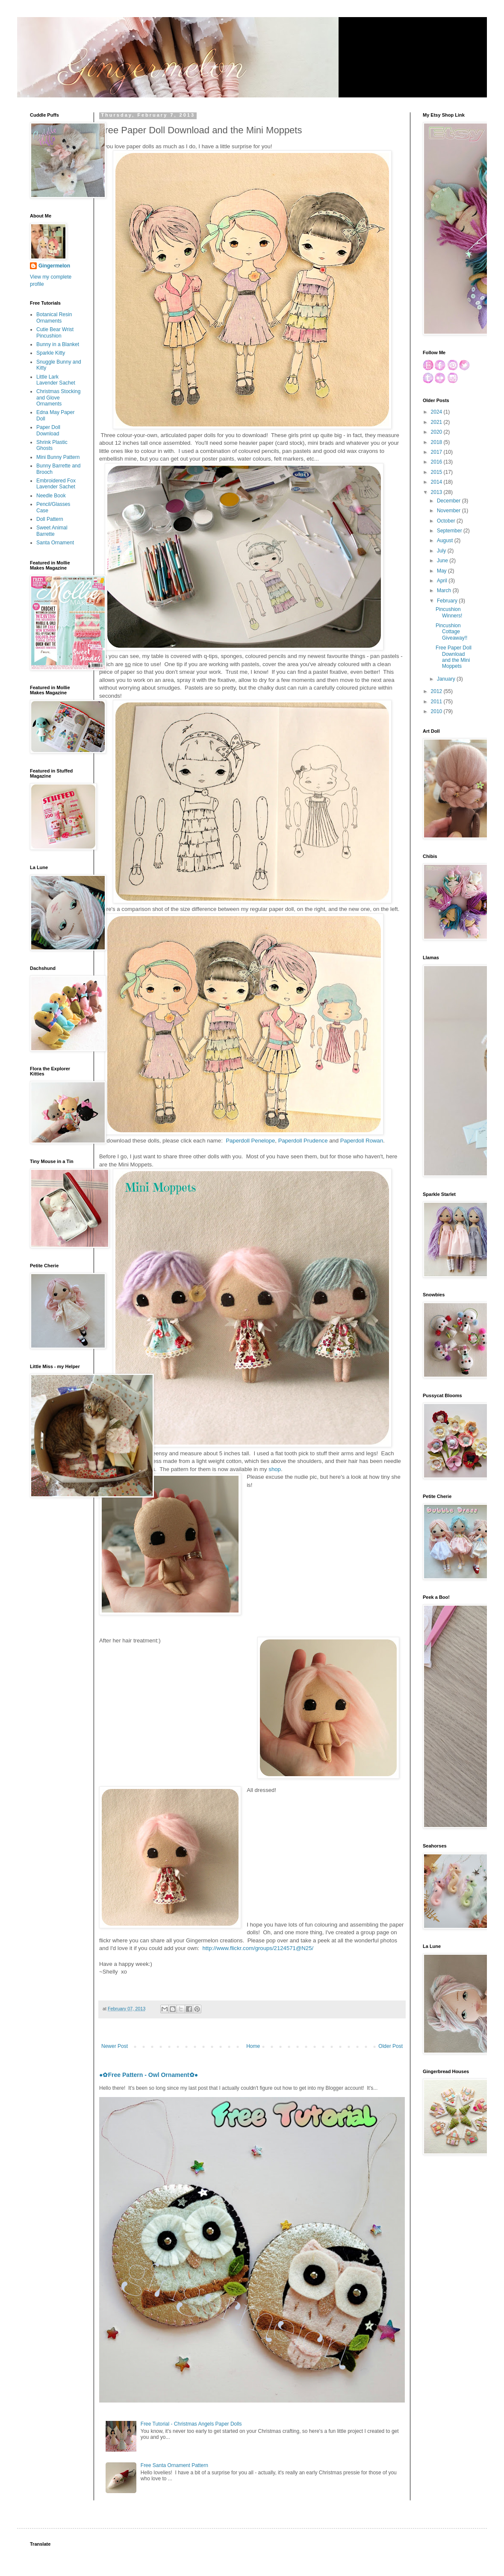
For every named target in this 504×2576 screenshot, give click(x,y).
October (447, 521)
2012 (437, 691)
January (447, 679)
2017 (437, 452)
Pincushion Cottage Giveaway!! (451, 632)
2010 (437, 711)
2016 (437, 462)
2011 (437, 702)
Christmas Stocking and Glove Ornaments (58, 397)
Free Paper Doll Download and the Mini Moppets (454, 657)
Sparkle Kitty (50, 353)
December (449, 501)
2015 (437, 472)
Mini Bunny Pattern (58, 457)
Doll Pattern (49, 519)
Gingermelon (54, 266)
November (449, 511)
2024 (437, 412)
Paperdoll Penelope (250, 1140)
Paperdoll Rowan (361, 1140)
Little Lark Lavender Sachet (55, 380)
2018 (437, 442)
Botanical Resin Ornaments (54, 317)
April (442, 581)
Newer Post (114, 2046)
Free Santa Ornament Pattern (174, 2465)
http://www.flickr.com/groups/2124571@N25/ (258, 1948)
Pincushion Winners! (449, 612)
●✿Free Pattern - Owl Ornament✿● (148, 2074)
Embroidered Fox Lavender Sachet (56, 484)
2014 (437, 482)
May (442, 571)
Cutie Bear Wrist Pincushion (55, 332)
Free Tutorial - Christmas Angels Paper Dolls (191, 2424)
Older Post (390, 2046)
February (448, 601)
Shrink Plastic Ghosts (52, 445)
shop (274, 1469)
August (445, 540)
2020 (437, 432)
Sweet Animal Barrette (52, 531)
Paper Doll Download (48, 430)
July (442, 551)
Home (253, 2046)
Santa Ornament (55, 543)
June (443, 561)
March (445, 590)
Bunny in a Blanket (57, 344)
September (450, 531)
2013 (437, 492)
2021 (437, 422)
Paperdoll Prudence (303, 1140)
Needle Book (51, 496)
